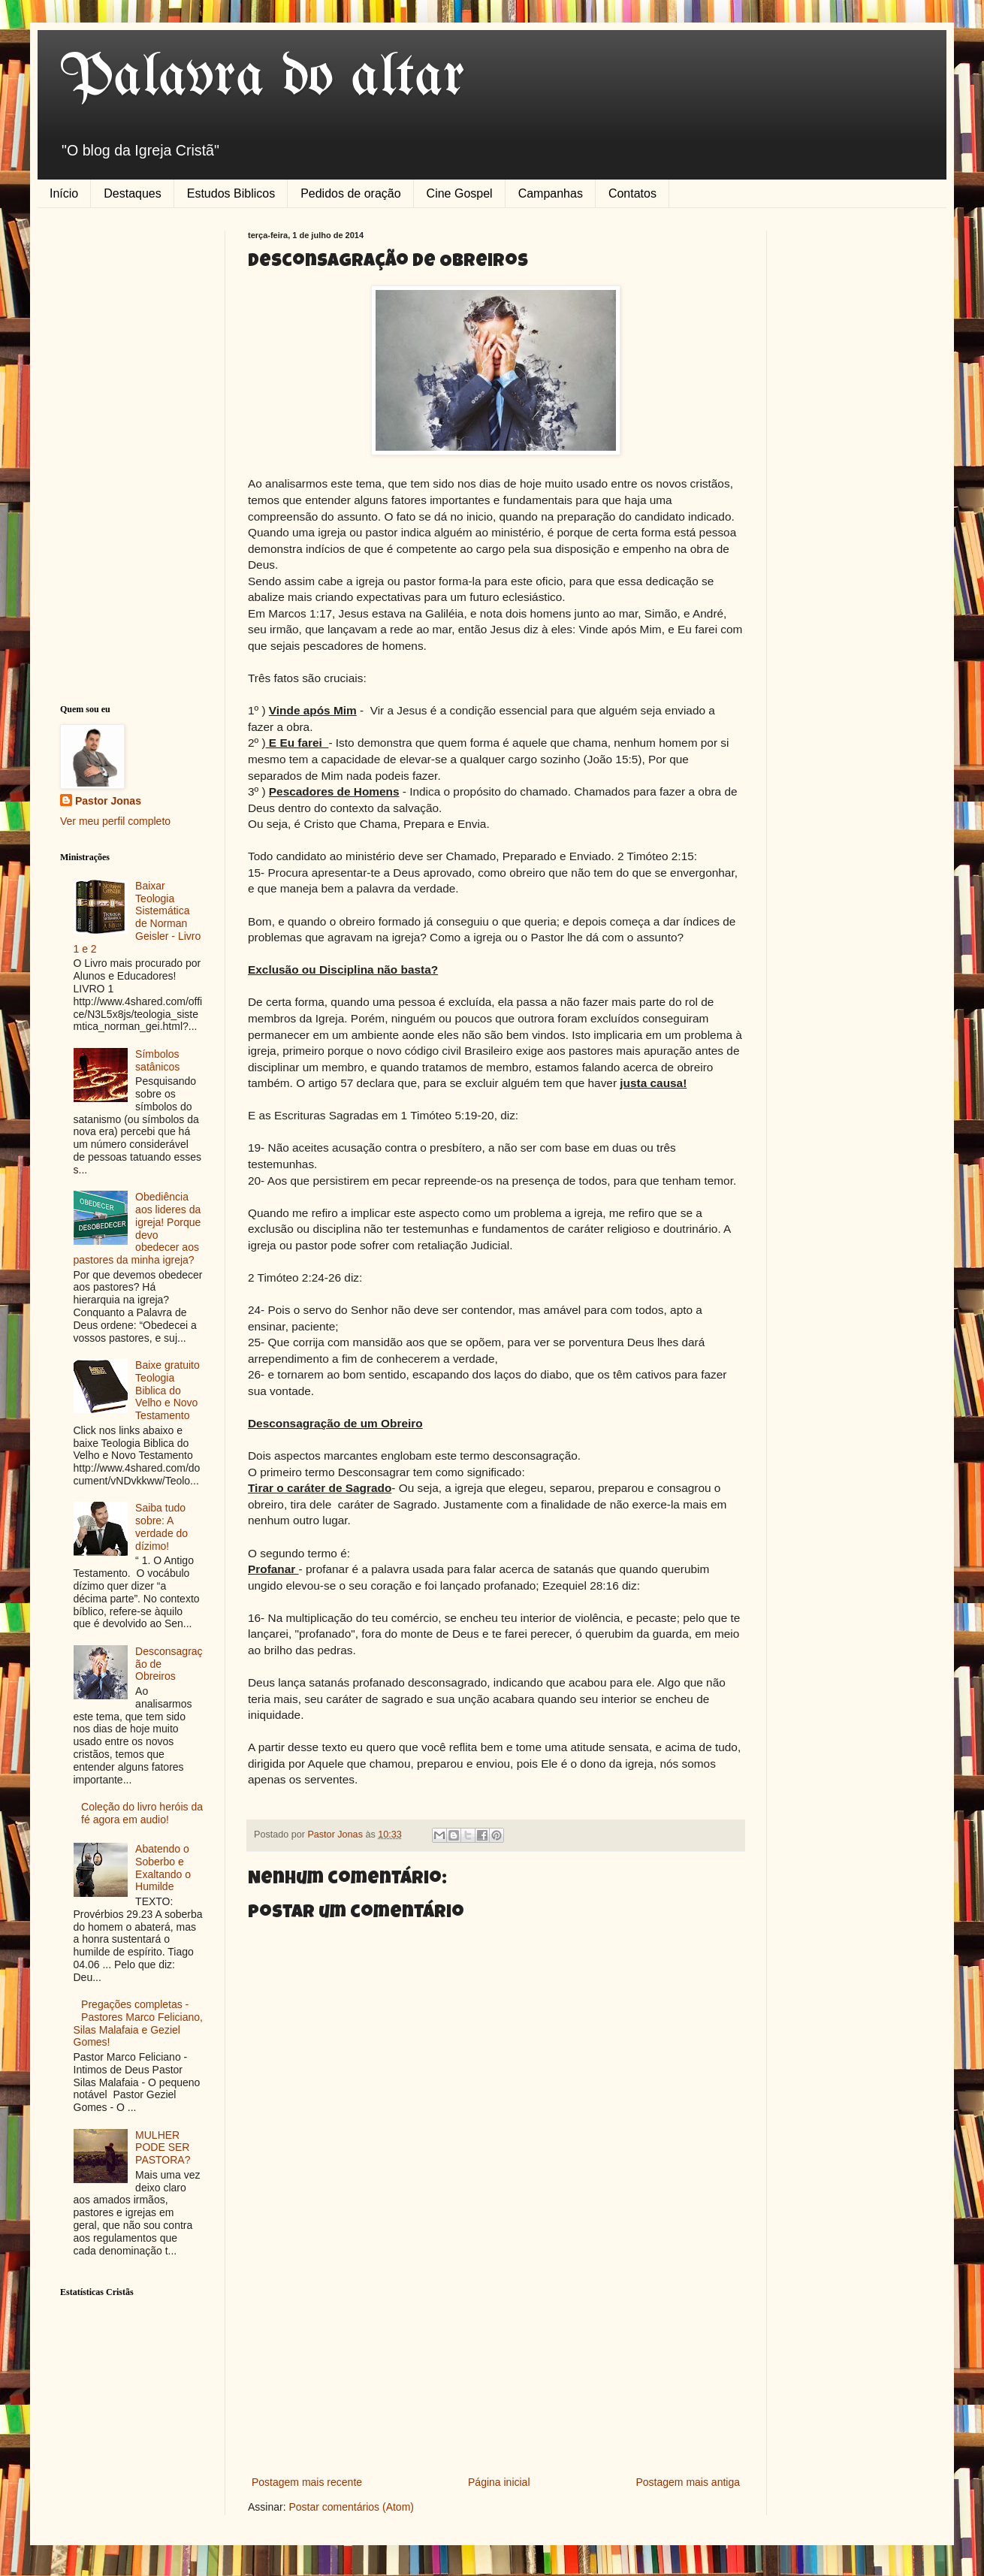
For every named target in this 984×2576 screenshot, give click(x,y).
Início (64, 193)
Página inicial (499, 2482)
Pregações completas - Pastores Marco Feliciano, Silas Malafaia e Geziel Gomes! (138, 2023)
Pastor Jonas (108, 801)
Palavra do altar (262, 78)
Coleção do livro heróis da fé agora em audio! (142, 1813)
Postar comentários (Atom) (351, 2507)
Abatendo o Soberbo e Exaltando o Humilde (163, 1867)
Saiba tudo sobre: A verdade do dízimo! (161, 1526)
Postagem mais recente (307, 2482)
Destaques (132, 193)
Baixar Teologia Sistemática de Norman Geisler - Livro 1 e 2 (137, 917)
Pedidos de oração (350, 193)
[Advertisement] (495, 2360)
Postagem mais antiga (687, 2482)
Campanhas (550, 193)
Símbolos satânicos (157, 1060)
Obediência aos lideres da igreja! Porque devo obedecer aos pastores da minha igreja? (137, 1228)
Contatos (632, 193)
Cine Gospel (460, 193)
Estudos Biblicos (231, 193)
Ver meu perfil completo (115, 821)
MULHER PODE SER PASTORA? (162, 2148)
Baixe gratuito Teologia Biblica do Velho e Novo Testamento (167, 1390)
